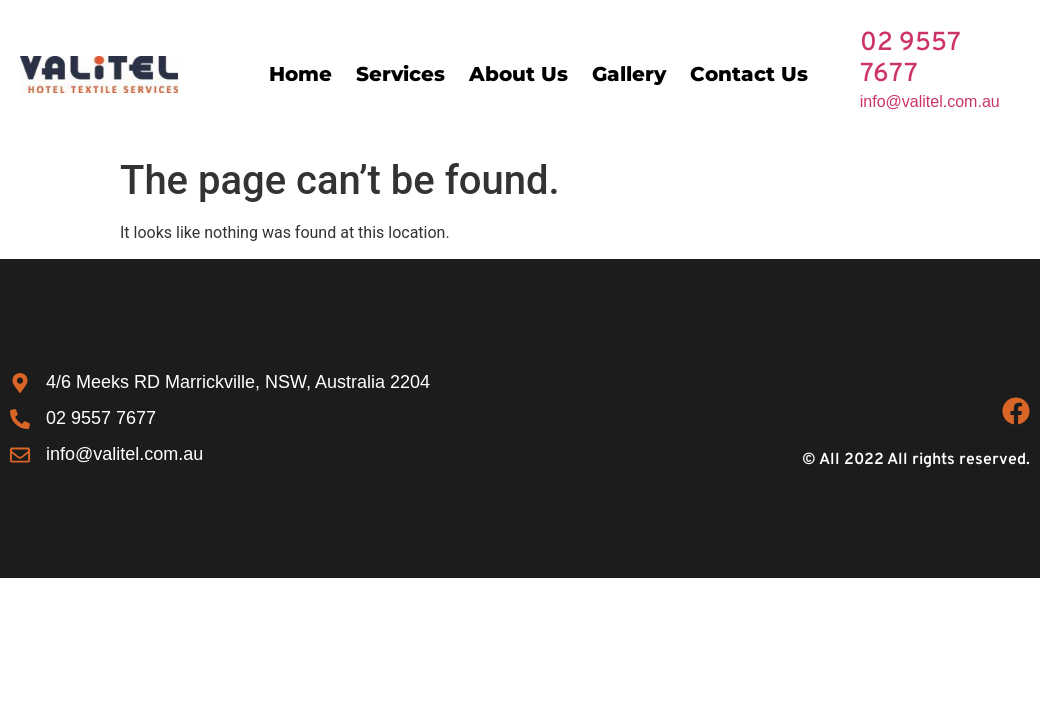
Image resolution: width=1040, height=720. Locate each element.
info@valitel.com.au (930, 101)
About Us (518, 74)
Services (400, 74)
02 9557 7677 (910, 59)
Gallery (629, 74)
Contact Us (749, 74)
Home (300, 74)
